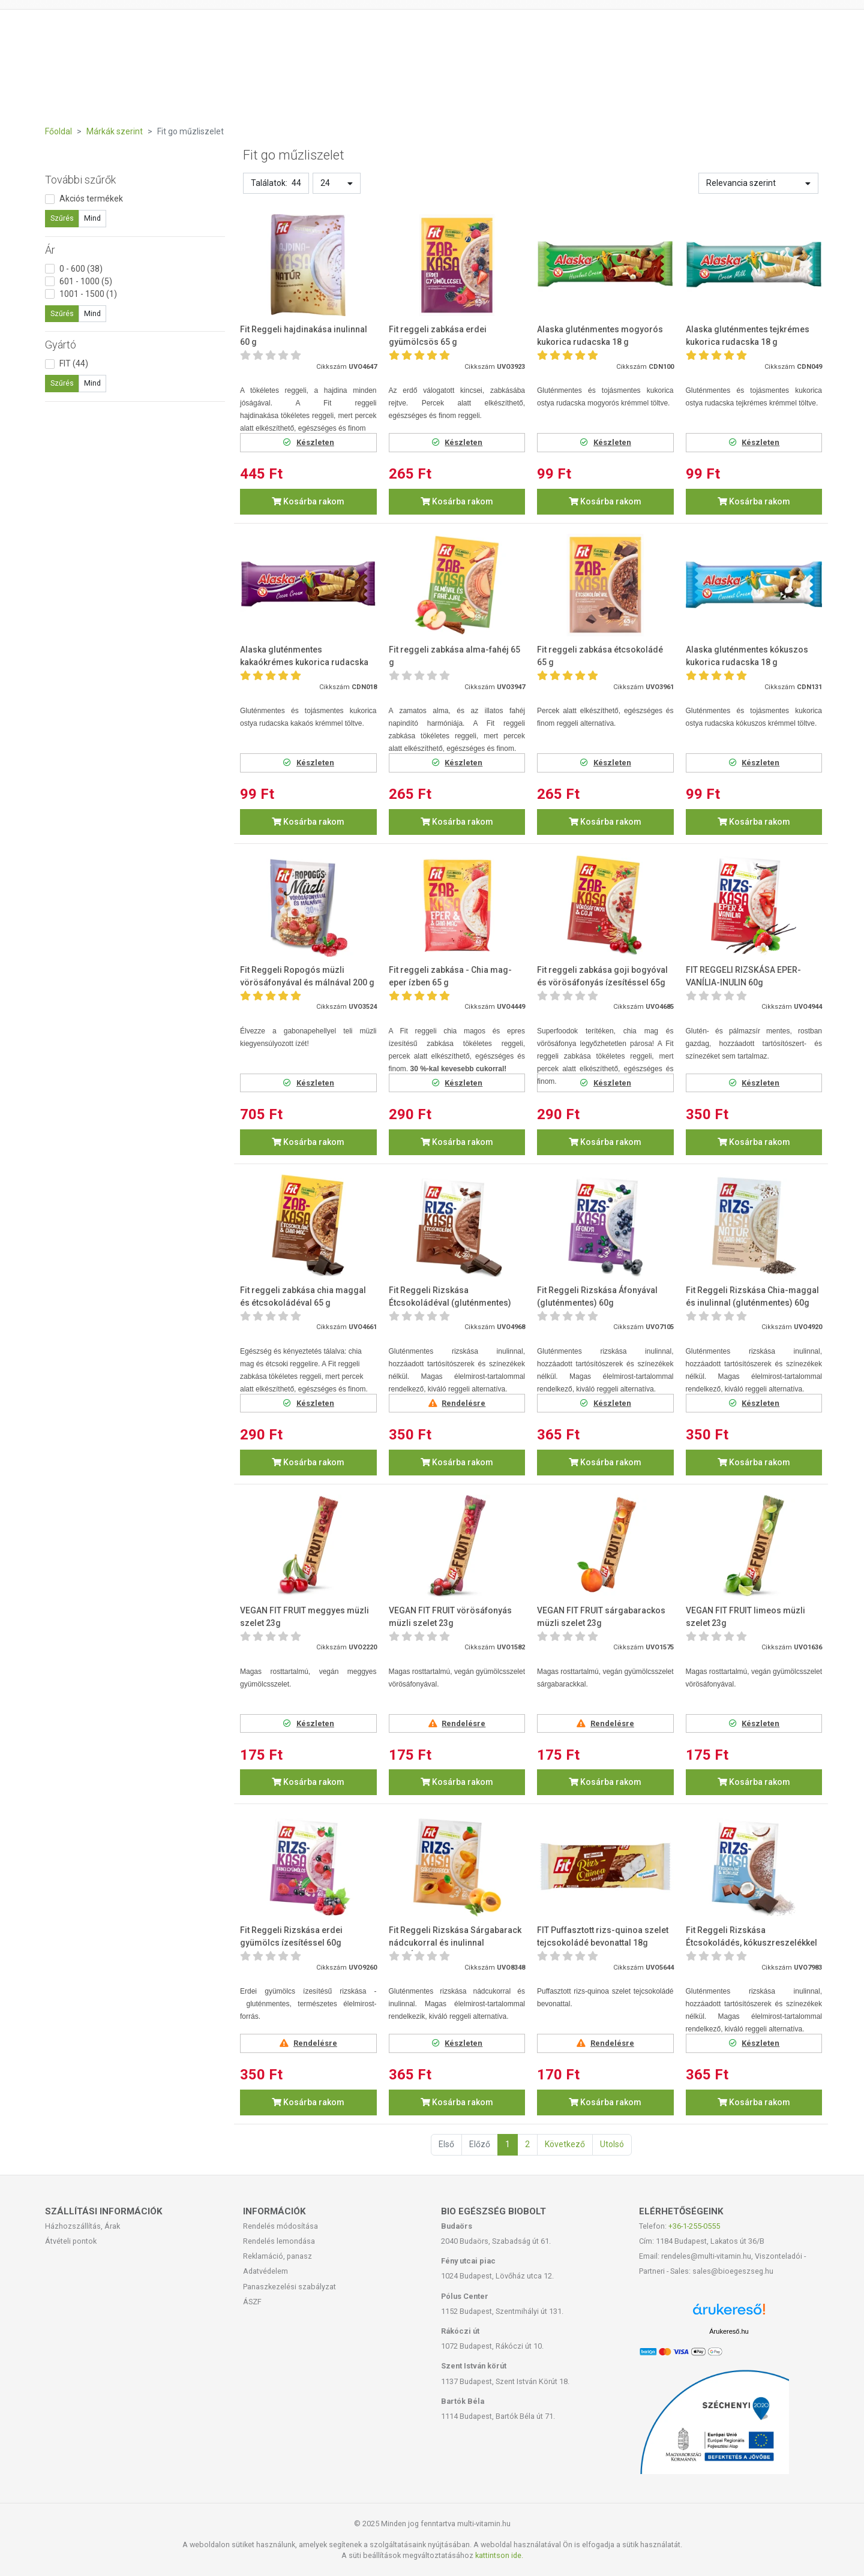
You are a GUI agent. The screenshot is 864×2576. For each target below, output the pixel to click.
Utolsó (612, 2144)
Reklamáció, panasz (277, 2256)
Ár (50, 250)
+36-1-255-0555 (694, 2226)
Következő (565, 2144)
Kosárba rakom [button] (308, 501)
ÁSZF (252, 2301)
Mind (92, 218)
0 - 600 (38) (81, 268)
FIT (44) (73, 363)
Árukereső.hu (728, 2331)
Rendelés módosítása (280, 2226)
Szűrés (62, 218)
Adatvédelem (265, 2271)
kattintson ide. (499, 2555)
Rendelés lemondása (279, 2241)
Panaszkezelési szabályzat (289, 2286)
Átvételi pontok (71, 2241)
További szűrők (80, 179)
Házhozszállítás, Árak (82, 2226)
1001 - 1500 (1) (88, 294)
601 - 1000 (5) (85, 281)
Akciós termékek (91, 198)
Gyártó (60, 344)
